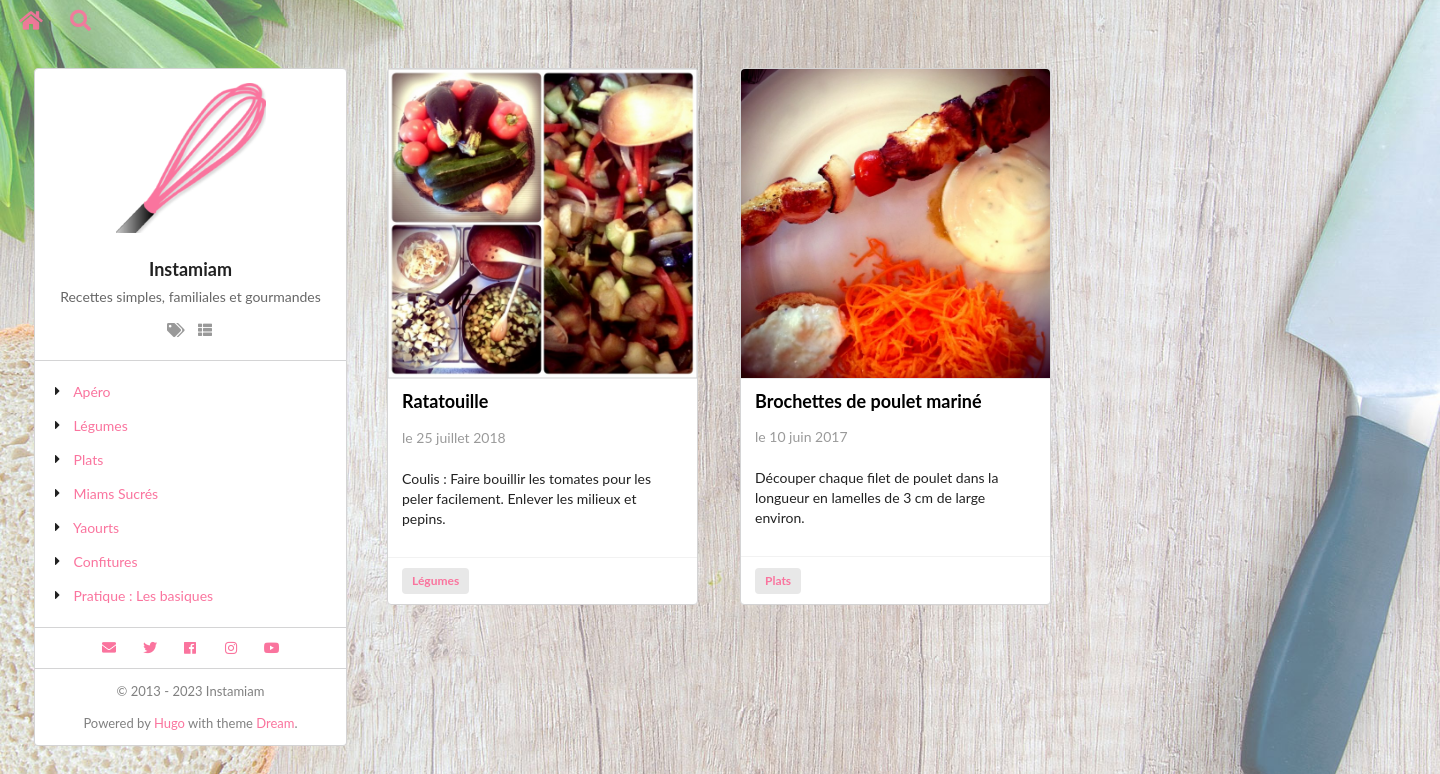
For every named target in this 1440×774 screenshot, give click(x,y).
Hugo (169, 723)
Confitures (106, 561)
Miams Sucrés (116, 493)
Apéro (91, 391)
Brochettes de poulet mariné (868, 401)
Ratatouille (445, 401)
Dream (275, 723)
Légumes (101, 425)
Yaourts (96, 527)
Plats (89, 459)
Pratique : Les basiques (144, 595)
